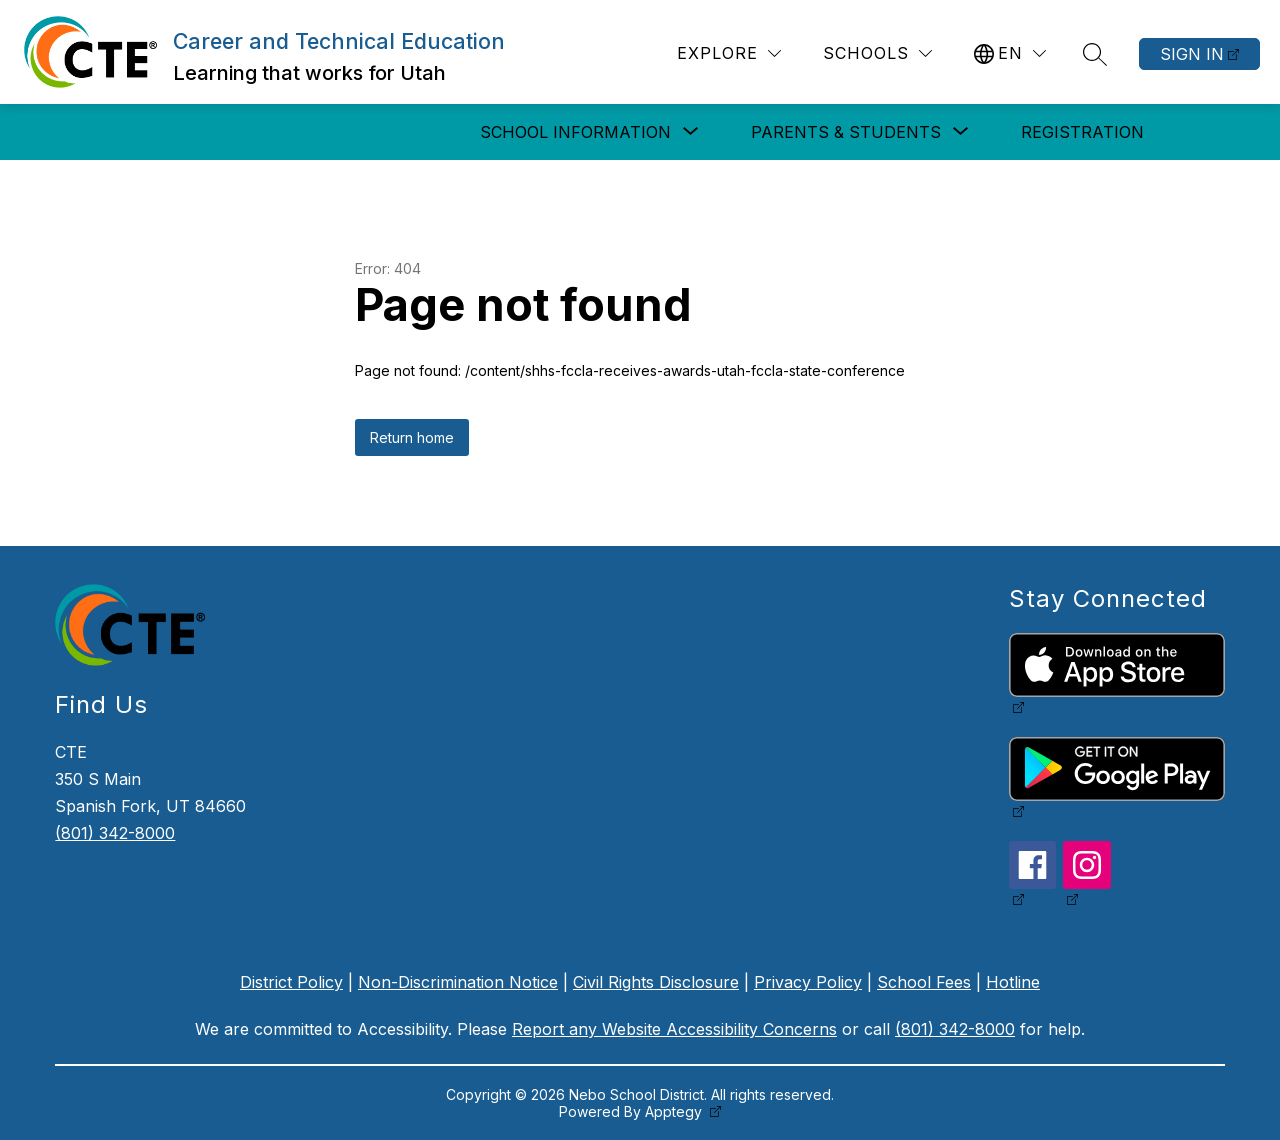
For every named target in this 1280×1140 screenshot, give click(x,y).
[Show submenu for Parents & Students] (846, 132)
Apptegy (675, 1111)
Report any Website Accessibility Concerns (674, 1029)
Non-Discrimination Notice (458, 982)
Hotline (1013, 982)
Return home (412, 437)
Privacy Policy (808, 982)
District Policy (291, 982)
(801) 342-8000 (115, 833)
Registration (1082, 132)
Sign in (1192, 54)
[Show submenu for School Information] (575, 132)
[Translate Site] (1010, 53)
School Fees (924, 982)
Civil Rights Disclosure (656, 982)
